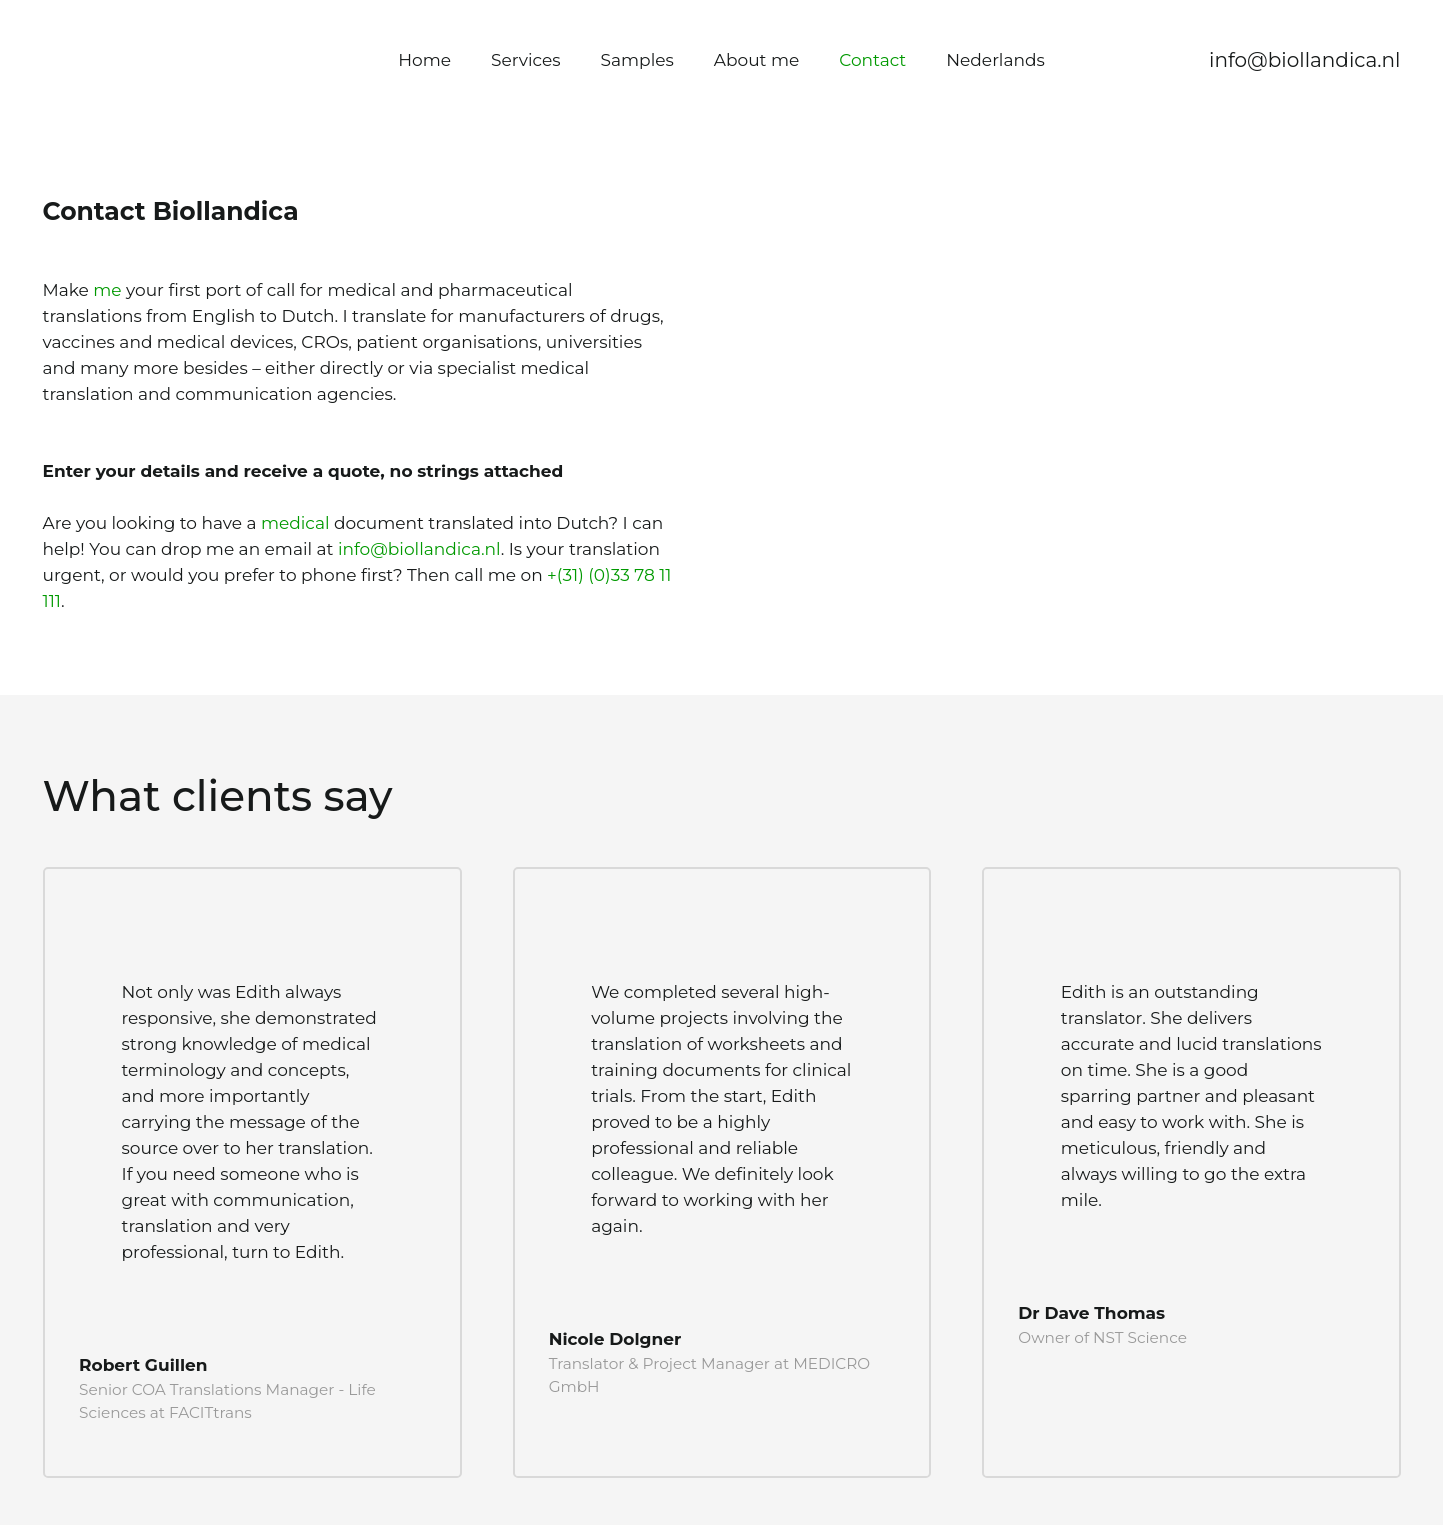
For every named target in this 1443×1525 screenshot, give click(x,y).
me (107, 290)
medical (295, 523)
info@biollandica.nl (419, 549)
